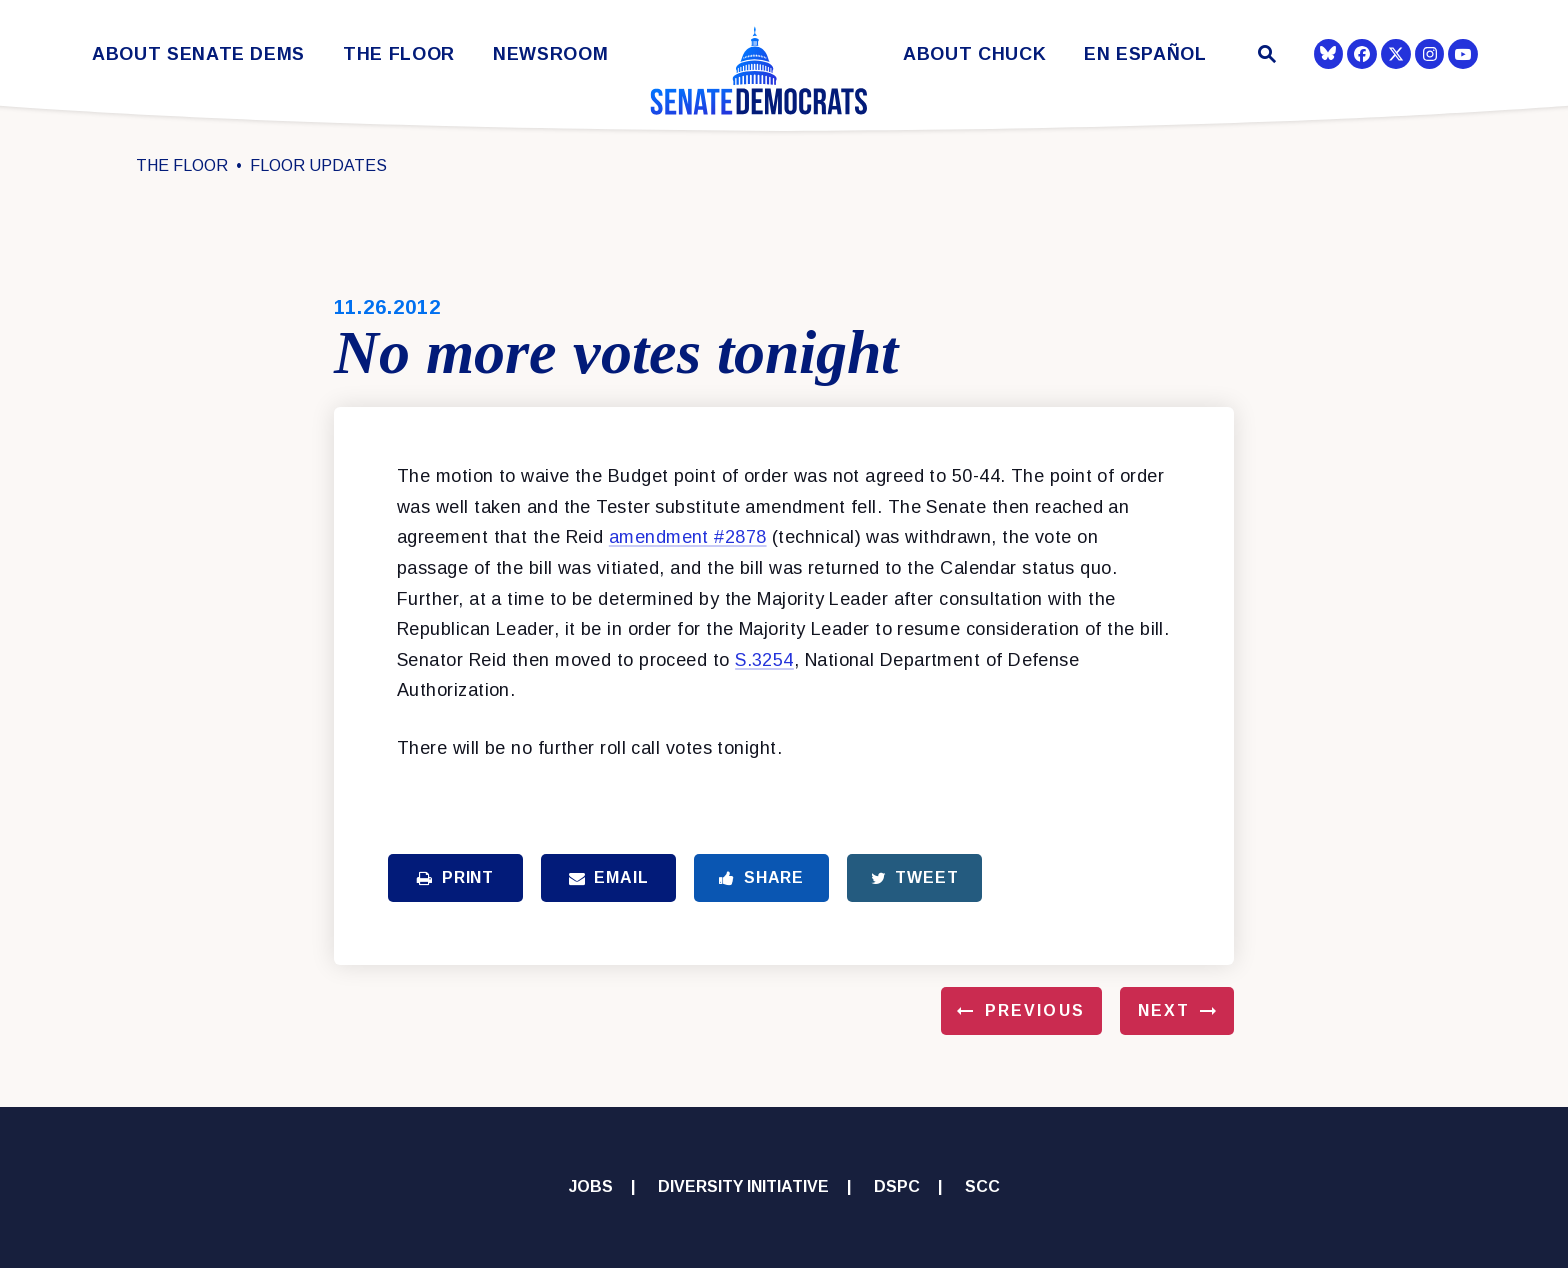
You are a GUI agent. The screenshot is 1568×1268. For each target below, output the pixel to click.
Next (1164, 1010)
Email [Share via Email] (609, 877)
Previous (1035, 1010)
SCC (982, 1186)
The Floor (399, 54)
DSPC (897, 1186)
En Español (1145, 54)
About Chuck (974, 54)
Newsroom (550, 54)
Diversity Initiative (743, 1186)
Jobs (591, 1186)
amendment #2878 (688, 537)
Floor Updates (318, 165)
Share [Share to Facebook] (761, 877)
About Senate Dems (198, 54)
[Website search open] (1265, 56)
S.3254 (764, 660)
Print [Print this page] (455, 877)
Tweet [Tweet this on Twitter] (915, 877)
